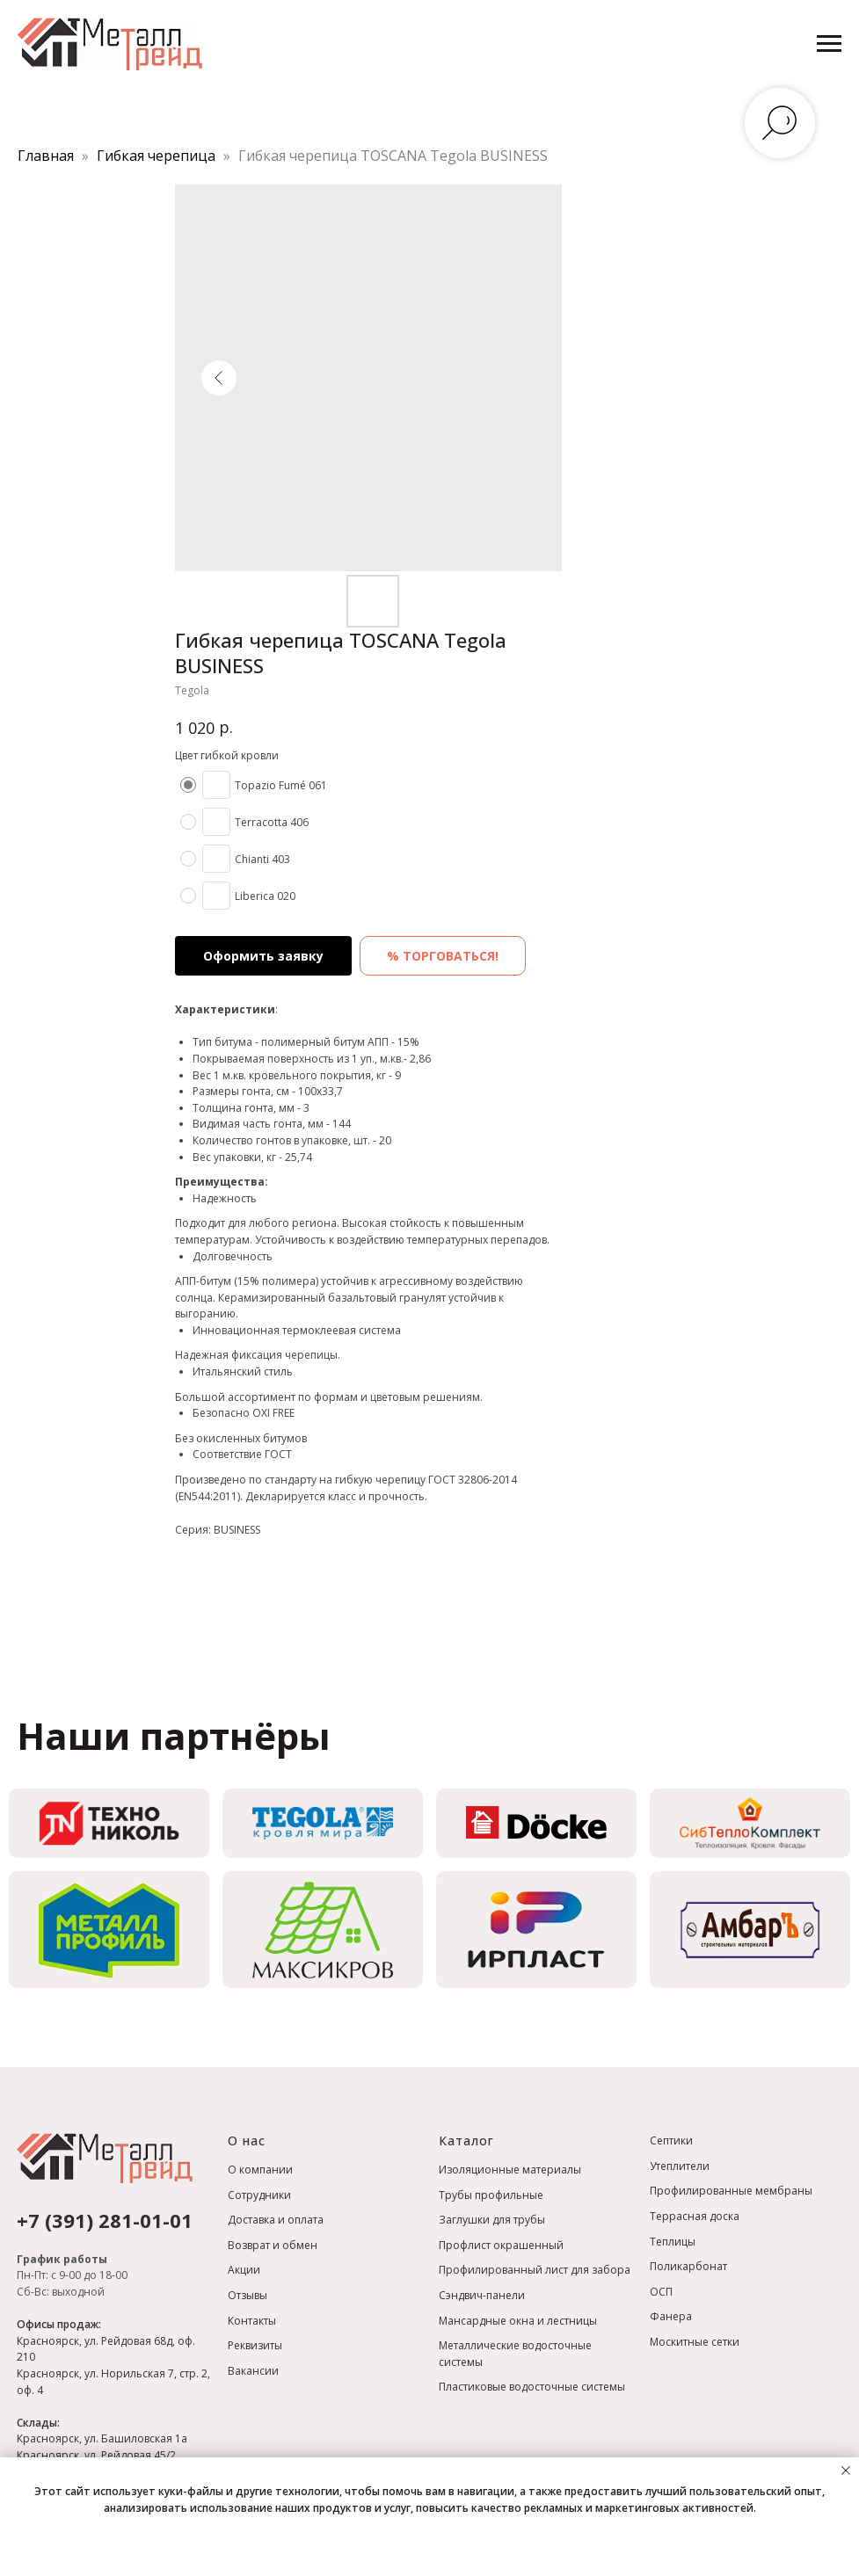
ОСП (661, 2291)
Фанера (671, 2316)
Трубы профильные (491, 2195)
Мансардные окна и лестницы (518, 2320)
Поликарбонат (688, 2266)
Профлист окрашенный (501, 2245)
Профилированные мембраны (731, 2190)
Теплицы (672, 2241)
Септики (671, 2140)
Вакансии (253, 2370)
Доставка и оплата (276, 2219)
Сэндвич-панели (482, 2295)
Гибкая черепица (158, 155)
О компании (260, 2169)
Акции (244, 2269)
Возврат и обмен (272, 2245)
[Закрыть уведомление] (846, 2470)
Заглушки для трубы (492, 2219)
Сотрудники (259, 2195)
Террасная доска (694, 2216)
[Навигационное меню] (829, 44)
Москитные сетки (694, 2341)
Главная (46, 155)
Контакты (252, 2320)
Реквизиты (255, 2345)
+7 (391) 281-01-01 (105, 2220)
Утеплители (680, 2166)
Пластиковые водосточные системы (532, 2386)
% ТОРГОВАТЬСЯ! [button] (443, 955)
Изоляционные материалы (510, 2169)
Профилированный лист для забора (534, 2269)
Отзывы (247, 2295)
